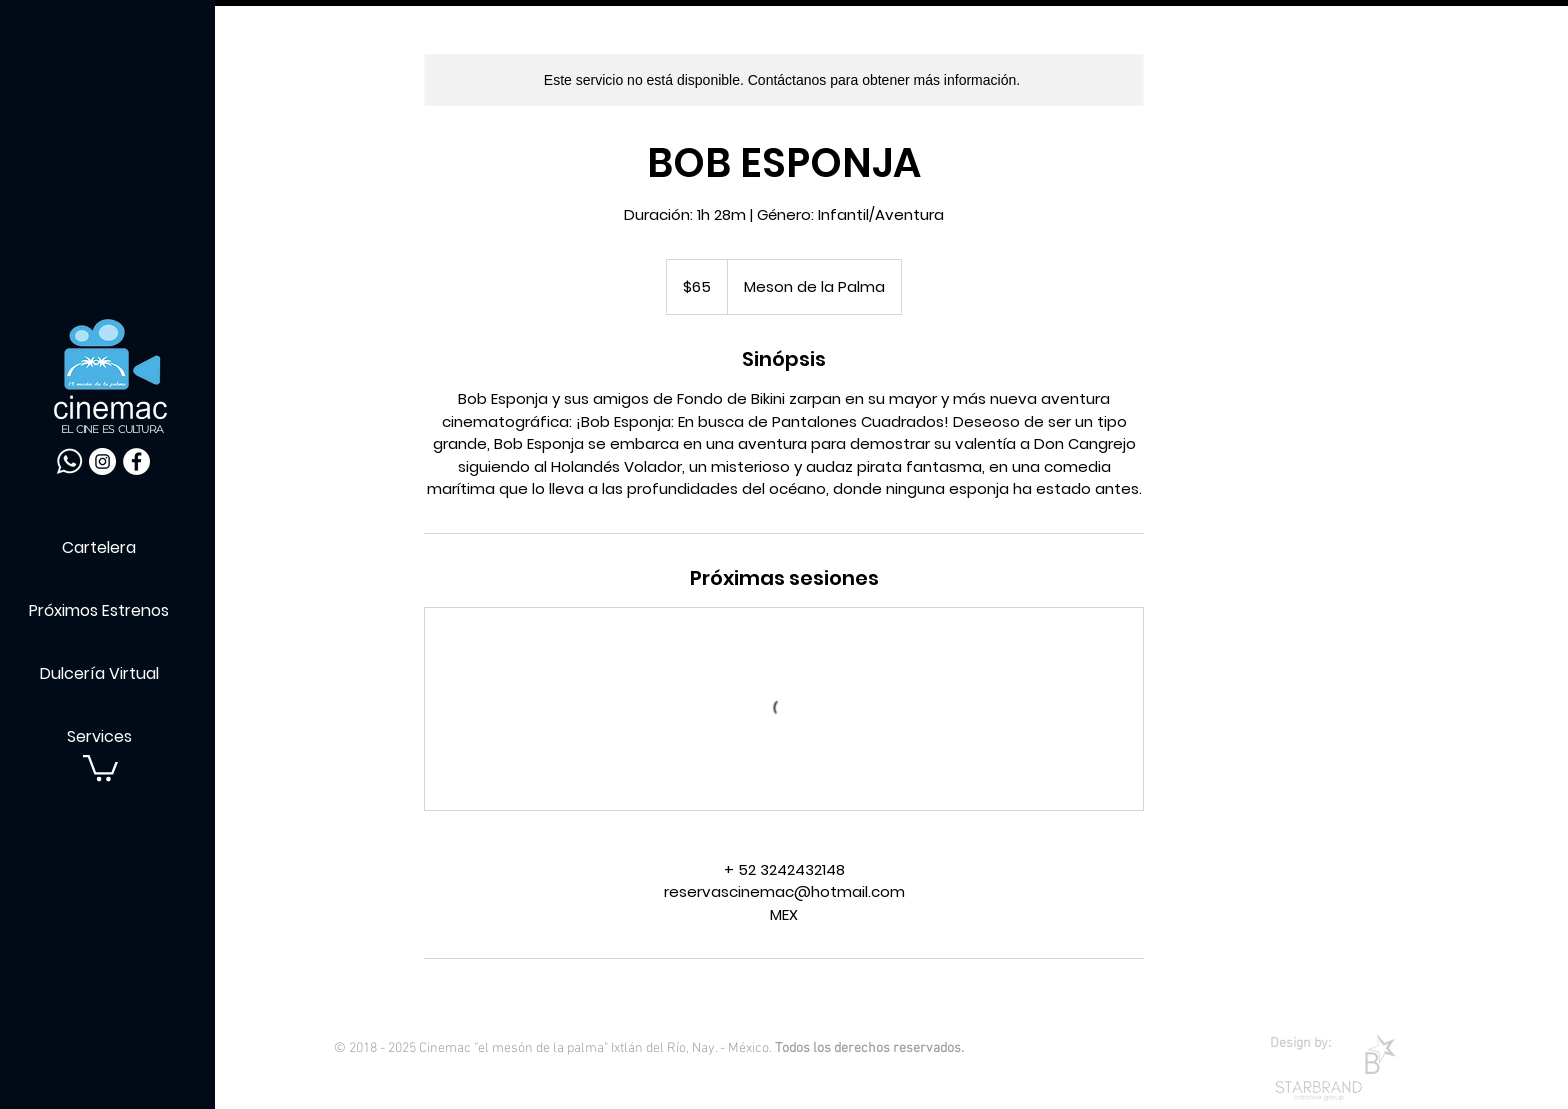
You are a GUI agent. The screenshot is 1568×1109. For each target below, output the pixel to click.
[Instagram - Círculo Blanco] (102, 461)
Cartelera (99, 547)
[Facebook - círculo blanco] (136, 461)
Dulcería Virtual (99, 673)
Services (99, 736)
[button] (100, 766)
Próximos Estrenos (99, 610)
